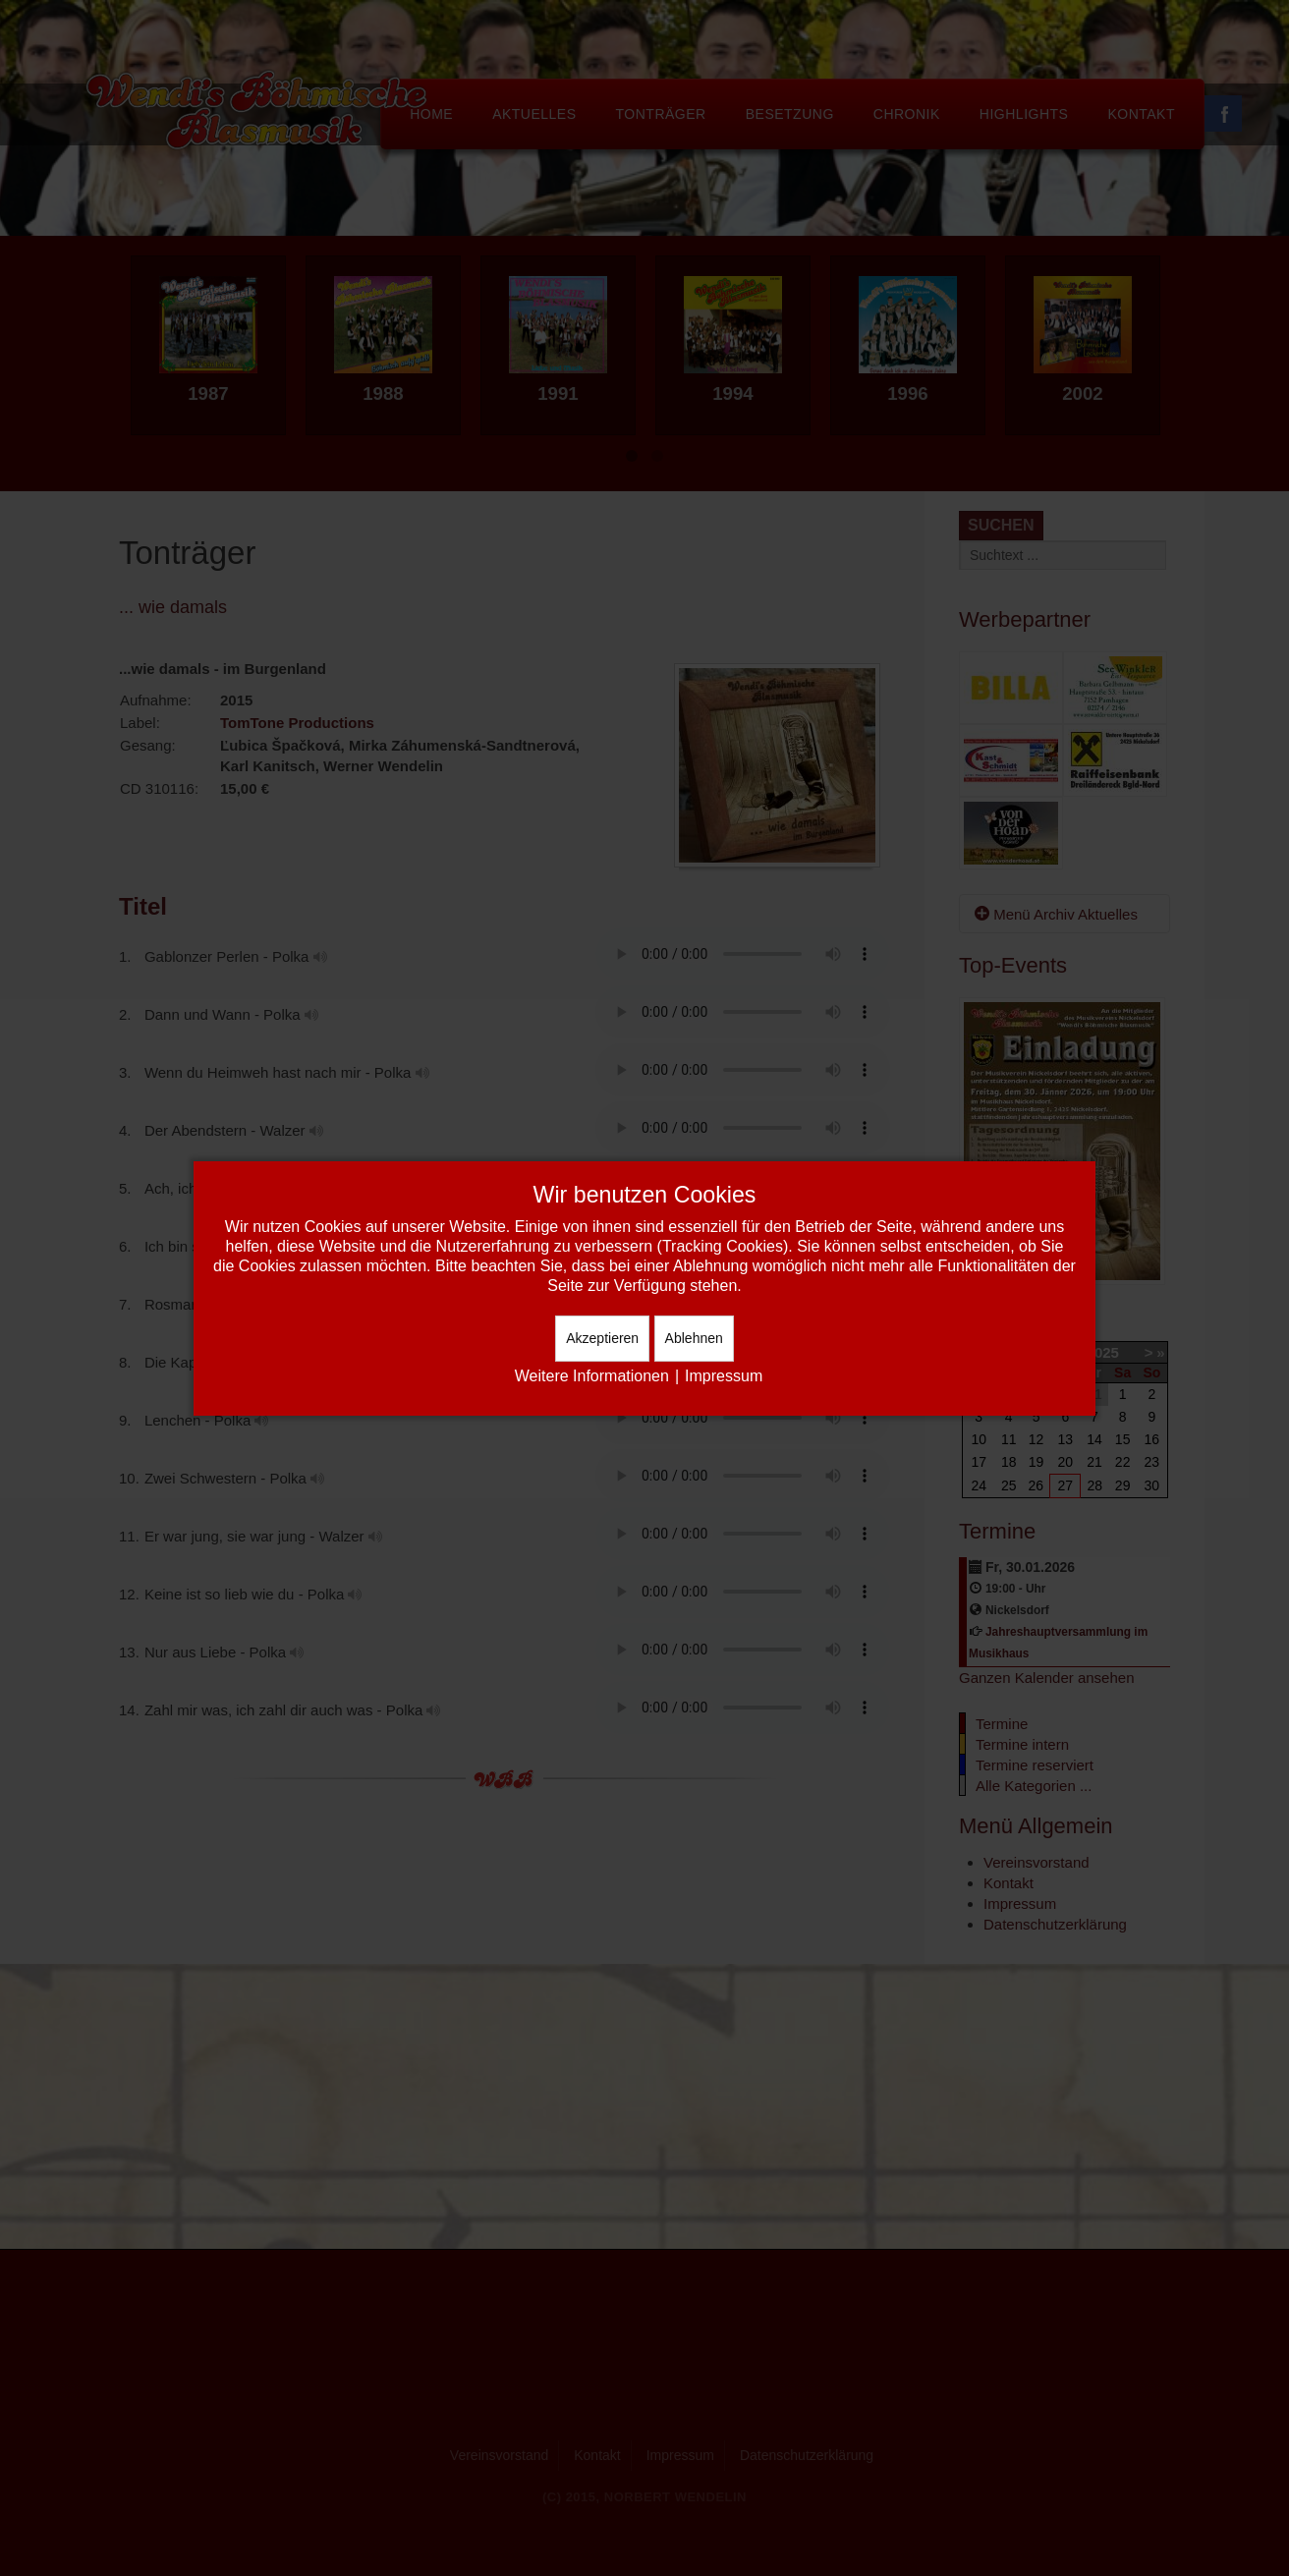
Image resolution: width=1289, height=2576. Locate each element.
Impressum (723, 1376)
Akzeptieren (602, 1338)
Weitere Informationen (592, 1376)
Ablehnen (694, 1338)
